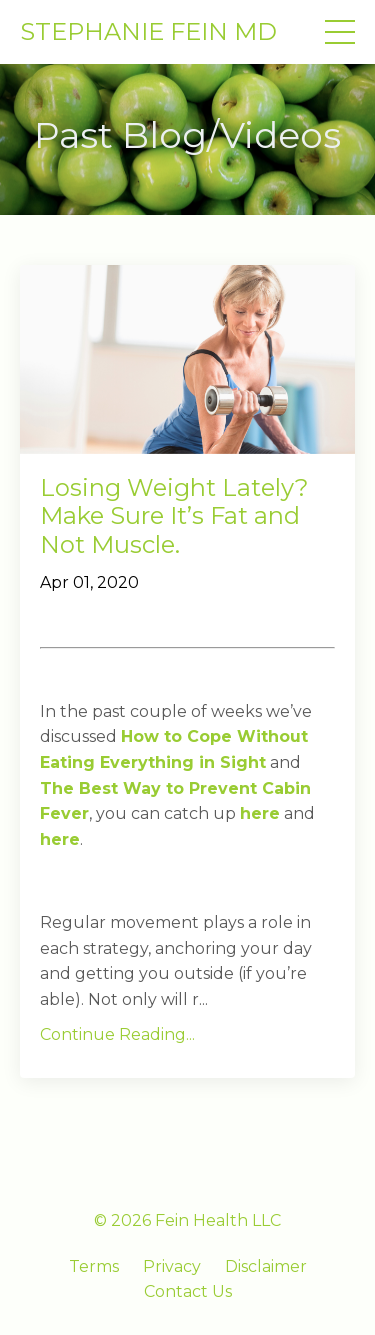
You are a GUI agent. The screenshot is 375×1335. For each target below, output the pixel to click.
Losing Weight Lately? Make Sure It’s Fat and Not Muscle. (174, 517)
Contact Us (188, 1291)
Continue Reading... (117, 1034)
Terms (94, 1266)
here (260, 813)
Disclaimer (266, 1266)
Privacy (172, 1266)
